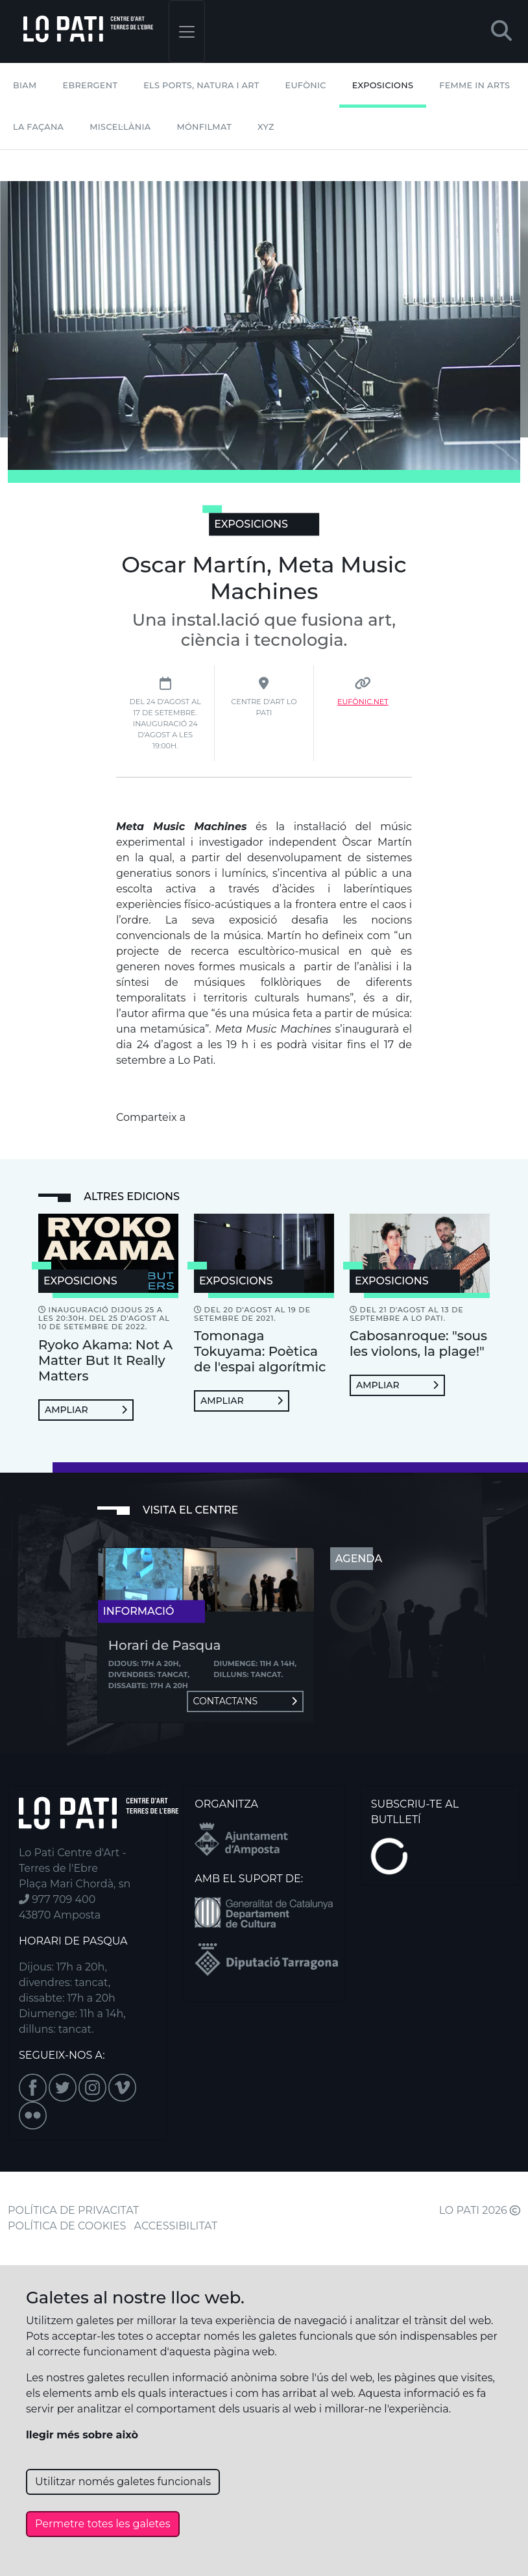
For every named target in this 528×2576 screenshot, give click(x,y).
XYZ (266, 127)
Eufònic (305, 85)
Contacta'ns (245, 1701)
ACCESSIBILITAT (176, 2226)
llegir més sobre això (82, 2435)
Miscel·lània (120, 127)
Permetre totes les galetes (103, 2524)
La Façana (38, 127)
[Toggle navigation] (187, 31)
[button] (501, 31)
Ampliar (86, 1410)
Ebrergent (90, 85)
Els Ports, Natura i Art (201, 85)
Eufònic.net (363, 701)
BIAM (25, 85)
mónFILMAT (204, 127)
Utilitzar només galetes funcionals (123, 2481)
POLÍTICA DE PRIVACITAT (73, 2210)
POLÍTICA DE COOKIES (67, 2226)
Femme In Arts (474, 85)
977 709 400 (57, 1899)
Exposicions (382, 85)
